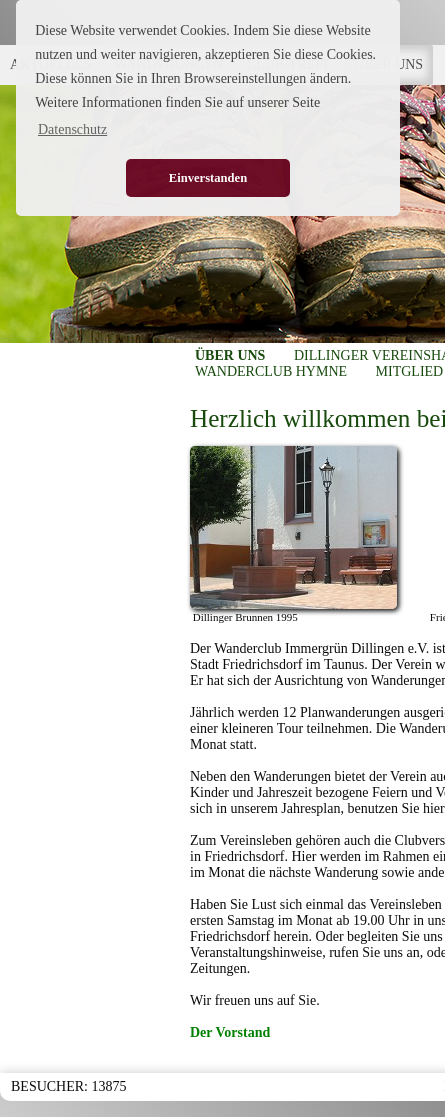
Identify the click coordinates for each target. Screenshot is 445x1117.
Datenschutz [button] (72, 129)
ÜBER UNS (230, 355)
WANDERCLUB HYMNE (271, 371)
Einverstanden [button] (208, 178)
